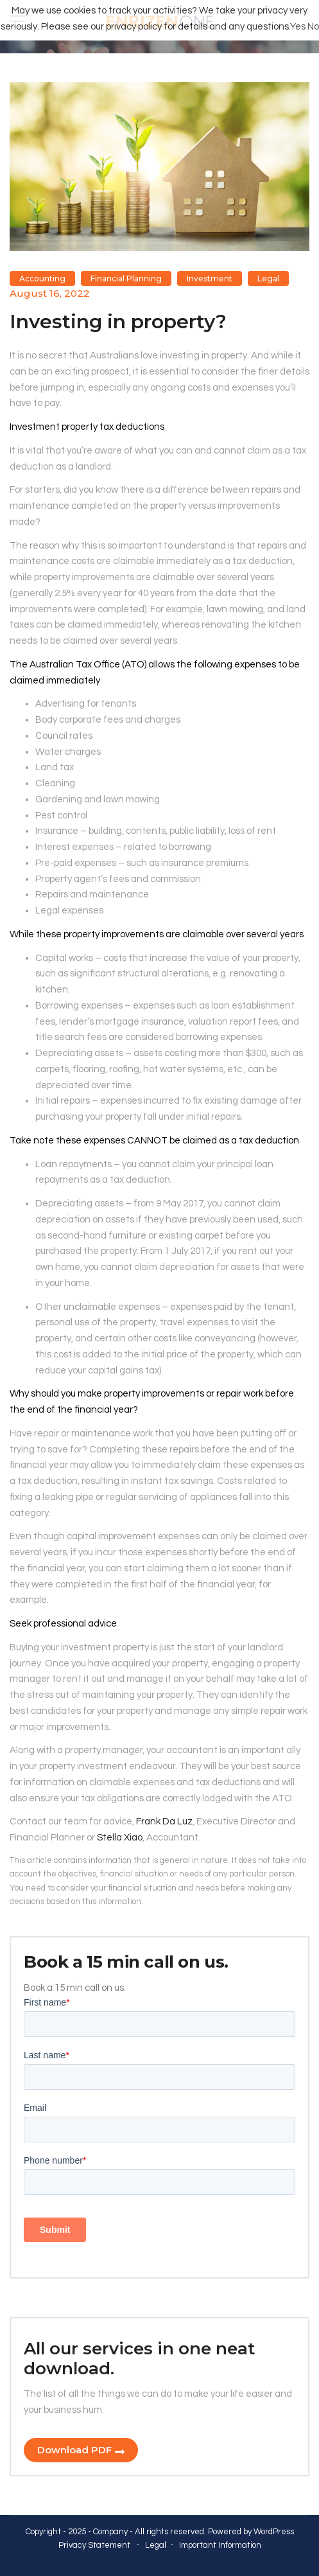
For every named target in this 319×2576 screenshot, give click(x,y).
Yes (298, 26)
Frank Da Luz (164, 1821)
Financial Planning (126, 278)
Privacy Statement (94, 2545)
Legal (268, 278)
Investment (209, 278)
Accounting (42, 278)
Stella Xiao (119, 1837)
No (313, 26)
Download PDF (74, 2450)
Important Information (220, 2545)
